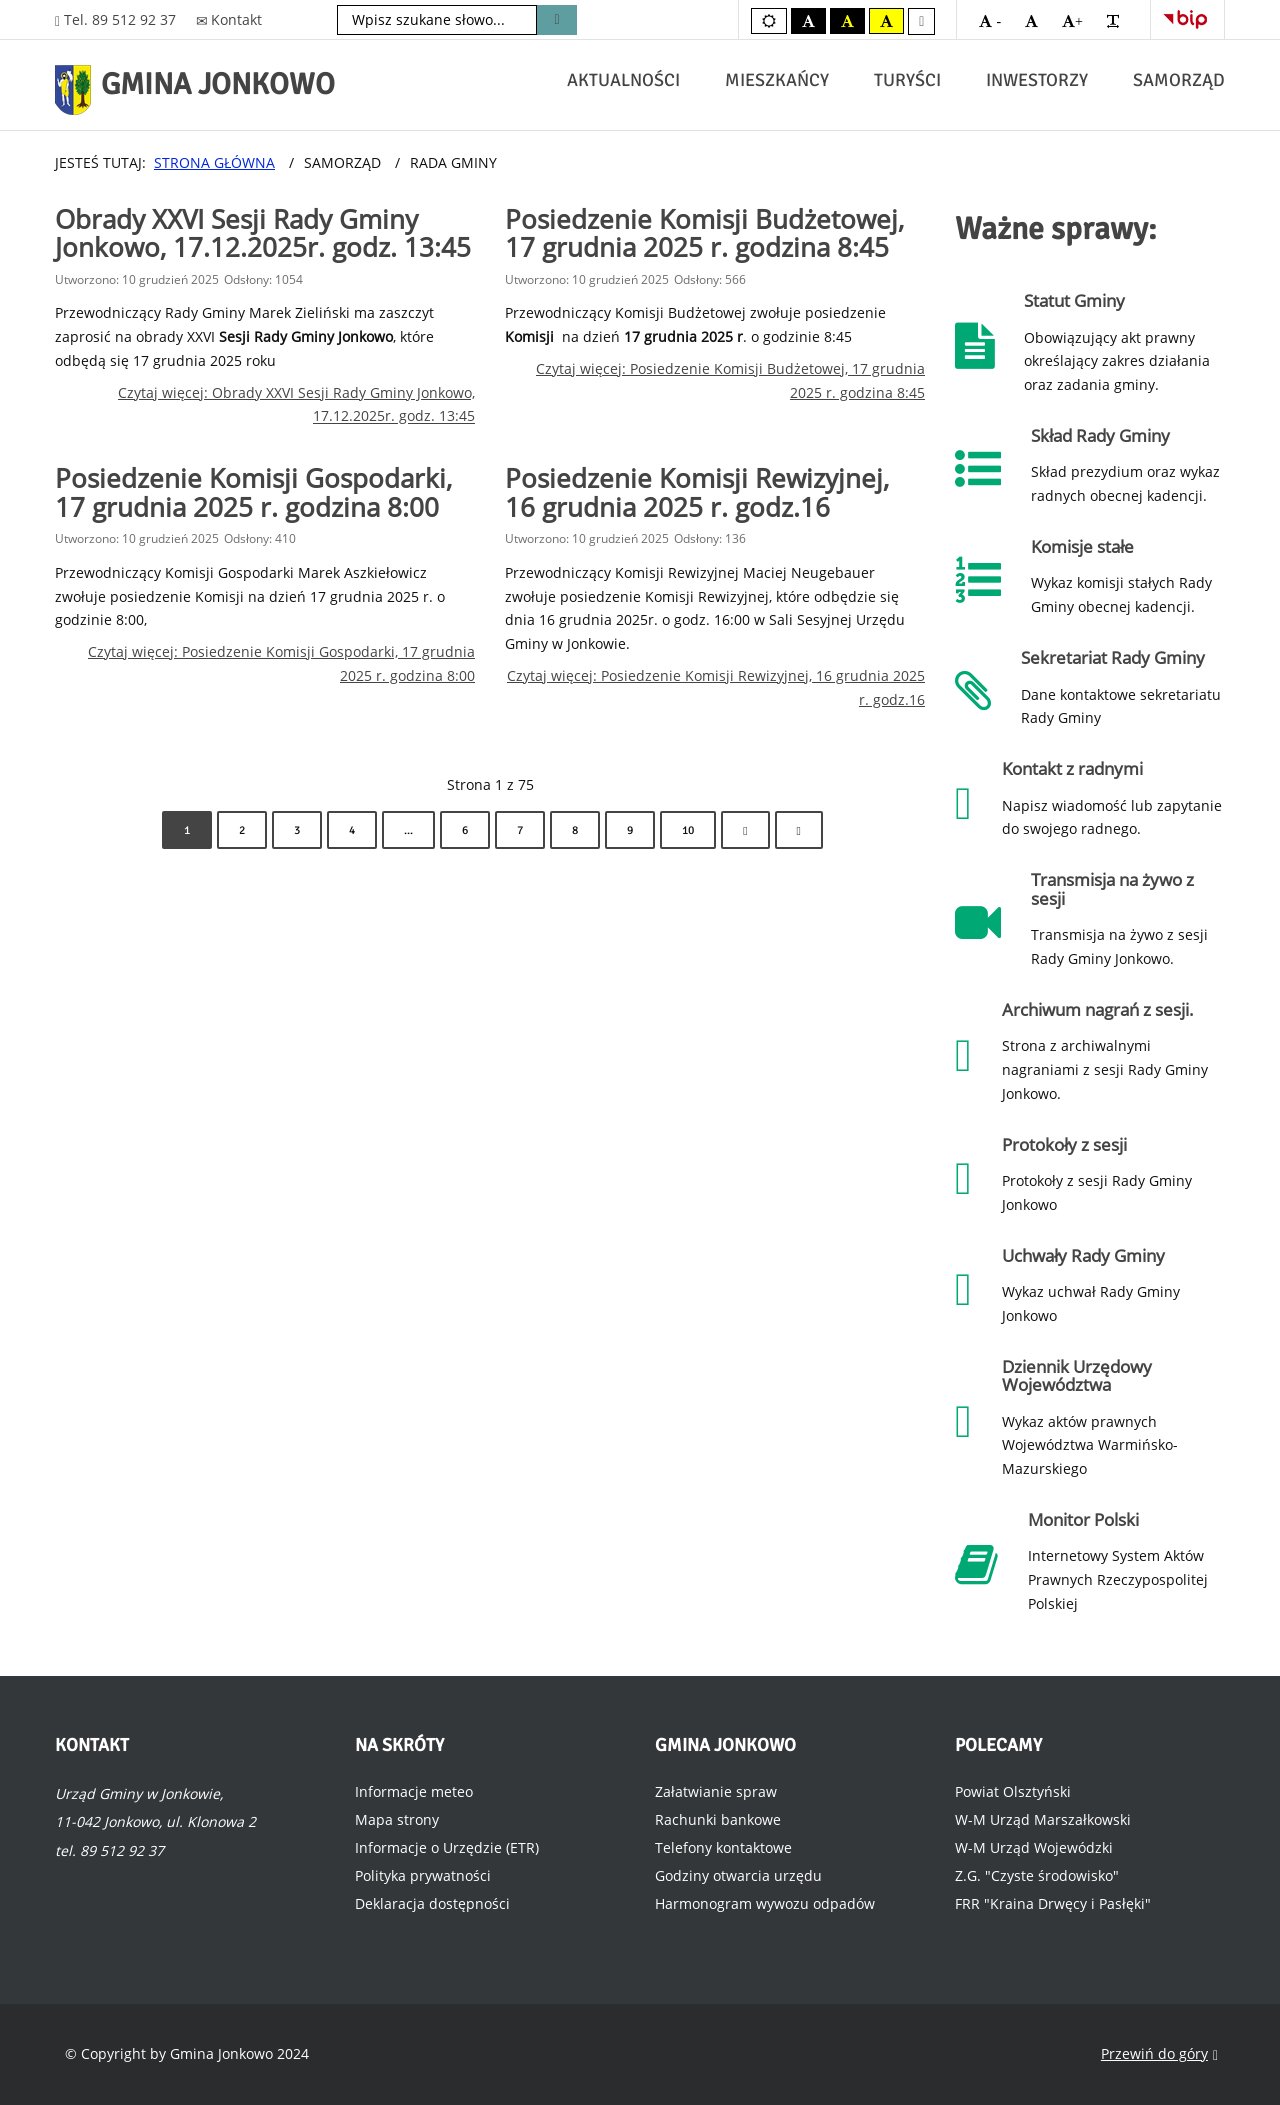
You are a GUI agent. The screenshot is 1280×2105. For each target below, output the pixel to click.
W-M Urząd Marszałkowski (1043, 1819)
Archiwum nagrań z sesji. (1098, 1009)
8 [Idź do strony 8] (575, 830)
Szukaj (556, 20)
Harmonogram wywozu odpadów (765, 1903)
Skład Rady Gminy (1100, 435)
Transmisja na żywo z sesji (1112, 888)
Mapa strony (397, 1819)
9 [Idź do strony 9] (630, 830)
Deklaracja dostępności (432, 1903)
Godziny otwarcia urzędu (738, 1875)
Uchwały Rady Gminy (1083, 1255)
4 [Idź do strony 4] (352, 830)
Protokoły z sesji (1064, 1144)
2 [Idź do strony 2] (242, 830)
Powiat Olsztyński (1013, 1791)
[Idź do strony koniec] (799, 830)
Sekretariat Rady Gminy (1113, 657)
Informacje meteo (414, 1791)
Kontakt (229, 19)
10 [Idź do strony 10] (688, 830)
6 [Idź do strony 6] (465, 830)
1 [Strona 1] (187, 830)
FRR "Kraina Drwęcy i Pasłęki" (1053, 1903)
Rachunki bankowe (718, 1819)
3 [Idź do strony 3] (297, 830)
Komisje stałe (1082, 546)
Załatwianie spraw (716, 1791)
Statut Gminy (1074, 300)
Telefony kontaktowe (723, 1847)
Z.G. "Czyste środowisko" (1037, 1875)
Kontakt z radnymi (1072, 768)
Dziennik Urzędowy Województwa (1077, 1375)
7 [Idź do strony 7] (520, 830)
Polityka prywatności (423, 1875)
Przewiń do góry (1159, 2054)
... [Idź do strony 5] (408, 830)
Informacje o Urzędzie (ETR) (447, 1847)
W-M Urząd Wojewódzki (1034, 1847)
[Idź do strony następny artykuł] (745, 830)
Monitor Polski (1083, 1519)
